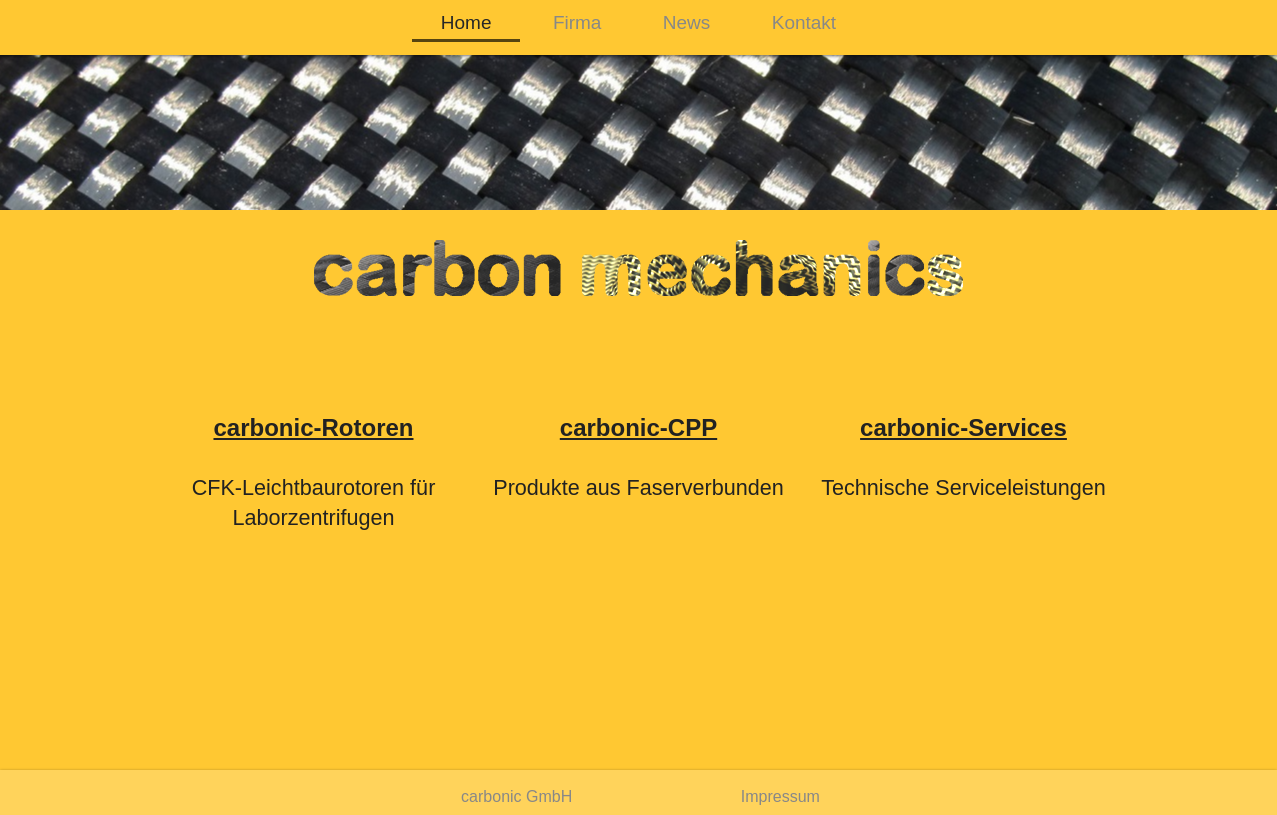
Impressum (780, 796)
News (687, 22)
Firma (577, 22)
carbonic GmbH (516, 796)
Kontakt (804, 22)
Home (466, 22)
